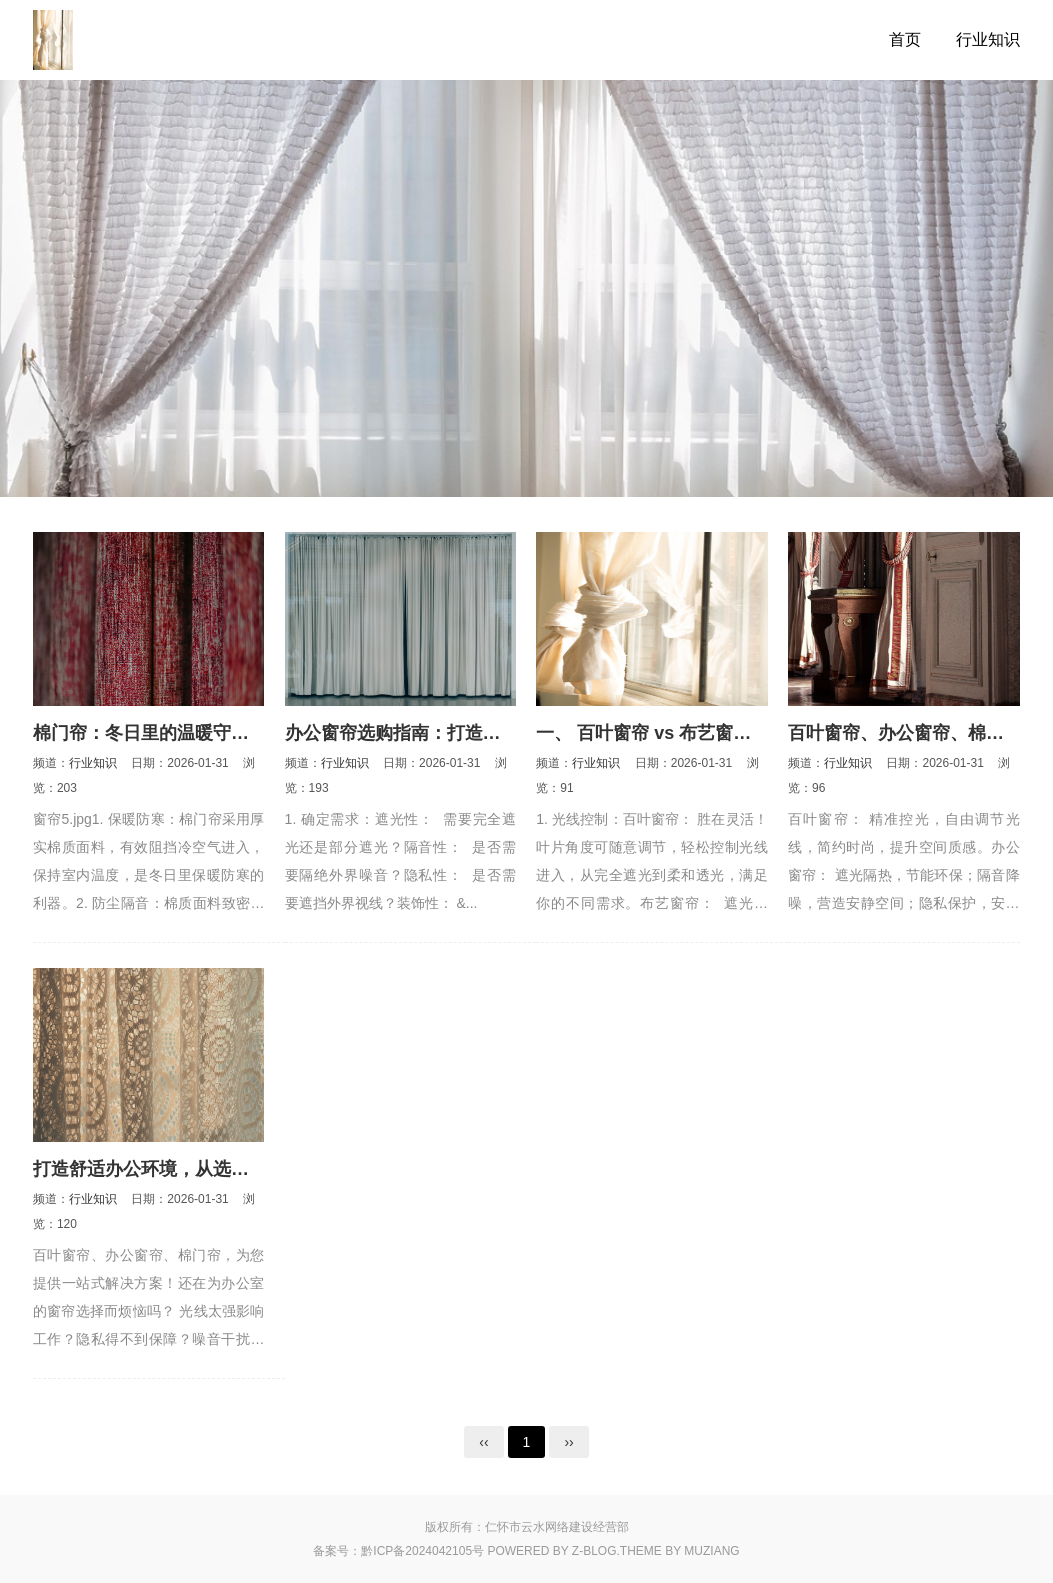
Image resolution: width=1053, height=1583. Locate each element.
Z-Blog (594, 1551)
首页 (905, 39)
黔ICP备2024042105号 (422, 1551)
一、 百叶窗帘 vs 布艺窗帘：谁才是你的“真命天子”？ (751, 733)
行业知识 (988, 39)
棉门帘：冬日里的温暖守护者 (150, 733)
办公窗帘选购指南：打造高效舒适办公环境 (456, 733)
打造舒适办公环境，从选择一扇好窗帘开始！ (213, 1169)
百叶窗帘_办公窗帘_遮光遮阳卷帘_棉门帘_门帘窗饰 (128, 40)
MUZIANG (711, 1551)
